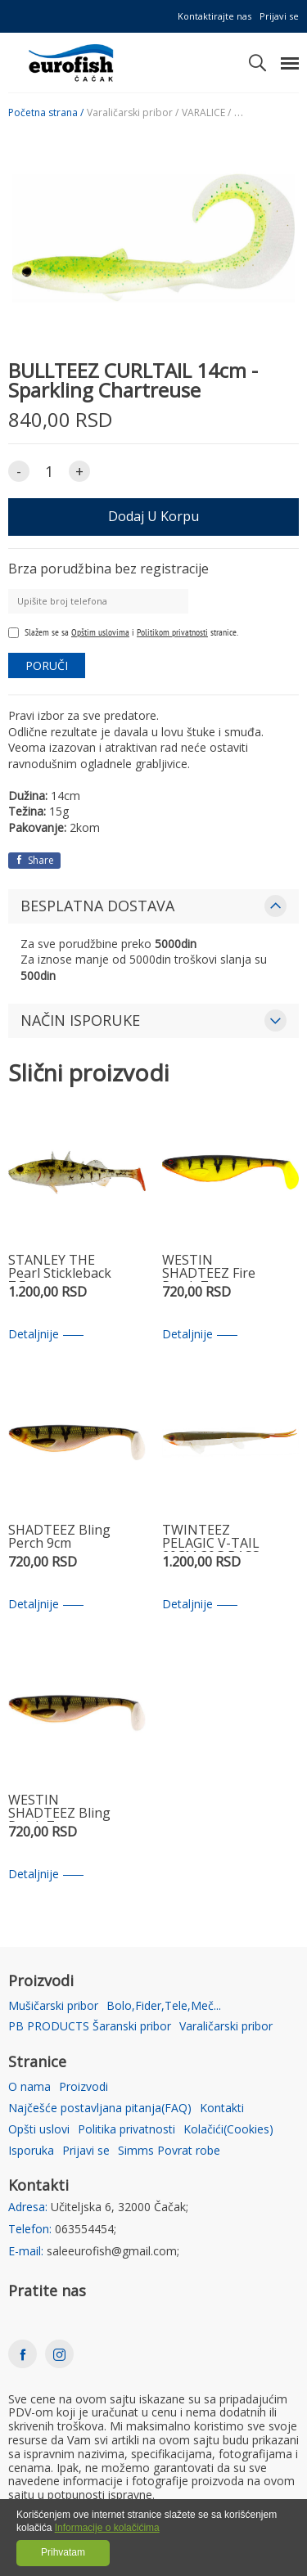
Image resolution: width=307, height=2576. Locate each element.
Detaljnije (46, 1335)
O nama (29, 2087)
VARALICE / (206, 113)
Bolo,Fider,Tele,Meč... (163, 2006)
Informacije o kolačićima (107, 2527)
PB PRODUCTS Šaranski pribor (89, 2027)
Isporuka (31, 2151)
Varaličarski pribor (226, 2027)
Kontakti (222, 2108)
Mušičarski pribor (53, 2006)
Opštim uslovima (100, 632)
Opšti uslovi (39, 2130)
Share (34, 860)
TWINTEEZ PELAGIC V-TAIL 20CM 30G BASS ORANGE (211, 1537)
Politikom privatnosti (172, 632)
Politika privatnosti (126, 2130)
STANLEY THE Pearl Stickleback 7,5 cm (59, 1267)
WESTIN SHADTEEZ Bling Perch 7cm (59, 1807)
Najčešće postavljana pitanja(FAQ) (100, 2108)
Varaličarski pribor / (132, 113)
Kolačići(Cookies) (228, 2130)
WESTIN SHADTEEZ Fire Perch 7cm (208, 1267)
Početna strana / (46, 113)
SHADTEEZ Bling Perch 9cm (59, 1537)
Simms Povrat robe (169, 2151)
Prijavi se (279, 16)
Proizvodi (83, 2087)
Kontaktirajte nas (214, 16)
